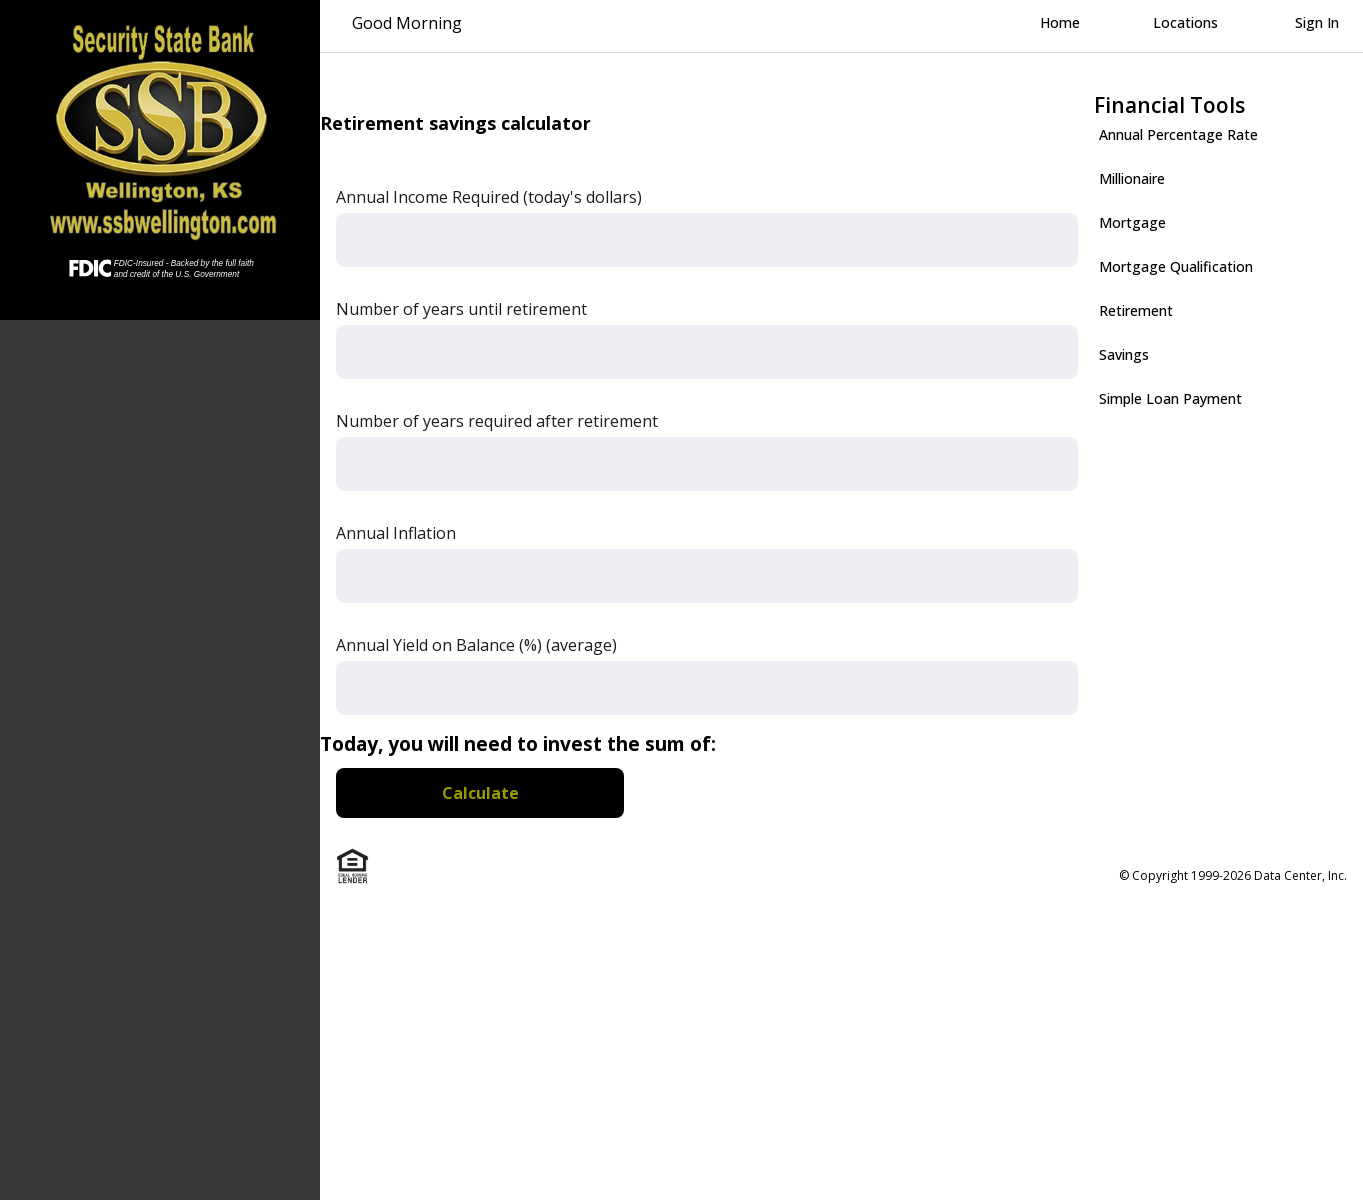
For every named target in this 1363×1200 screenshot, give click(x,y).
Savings (1124, 354)
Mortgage (1132, 222)
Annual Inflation (396, 533)
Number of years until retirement (461, 309)
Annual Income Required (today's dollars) (489, 197)
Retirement (1136, 310)
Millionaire (1132, 178)
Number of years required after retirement (497, 421)
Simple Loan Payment (1170, 398)
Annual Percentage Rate (1178, 134)
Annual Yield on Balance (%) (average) (476, 645)
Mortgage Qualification (1176, 266)
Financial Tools (1169, 105)
